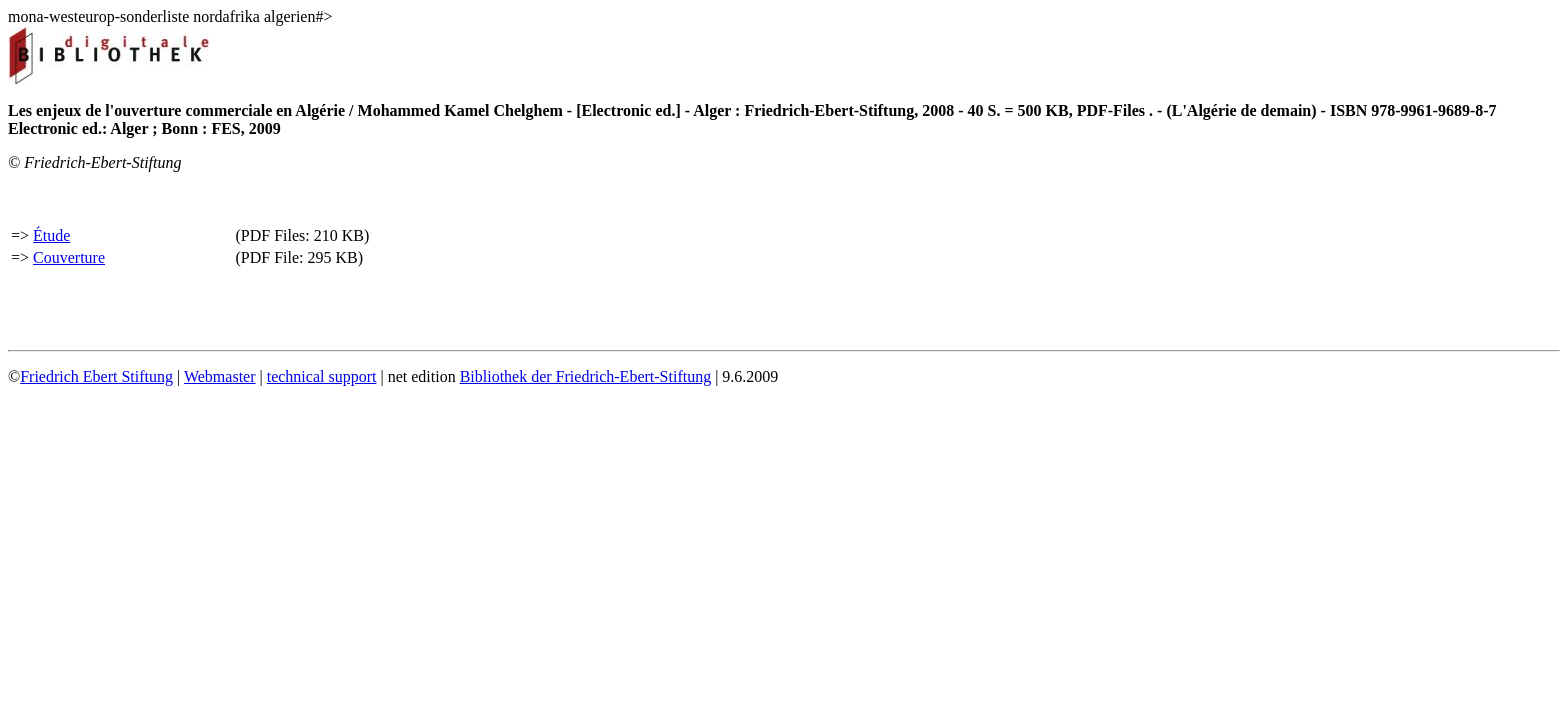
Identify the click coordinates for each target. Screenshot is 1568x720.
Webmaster (220, 376)
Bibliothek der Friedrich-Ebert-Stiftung (586, 376)
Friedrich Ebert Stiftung (96, 376)
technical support (322, 376)
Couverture (69, 257)
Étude (51, 235)
